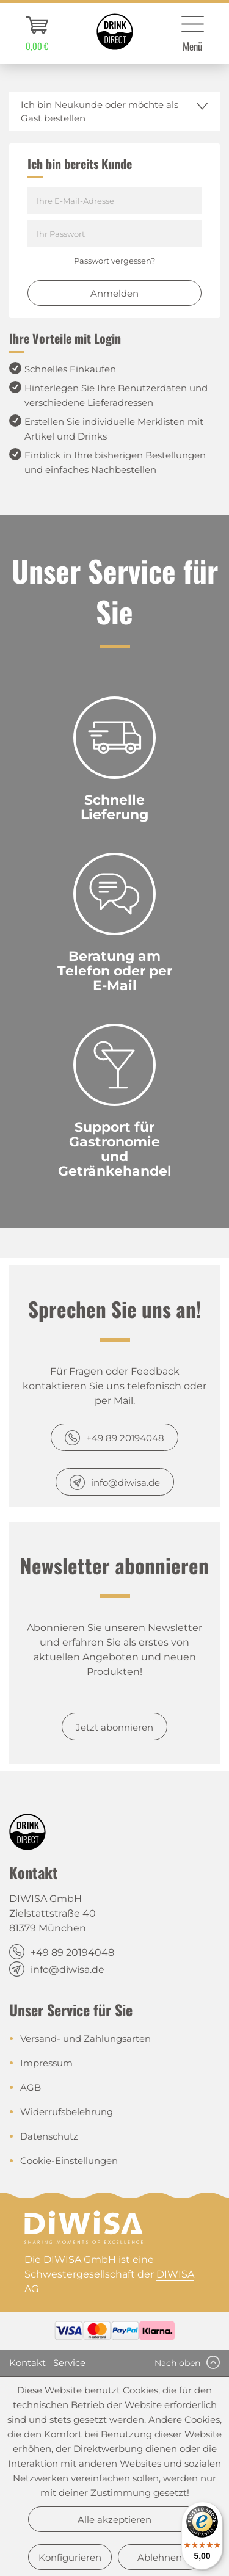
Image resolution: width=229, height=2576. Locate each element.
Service (69, 2362)
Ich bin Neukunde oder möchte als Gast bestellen (99, 111)
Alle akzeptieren (114, 2519)
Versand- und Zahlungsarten (85, 2038)
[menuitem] (36, 33)
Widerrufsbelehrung (66, 2112)
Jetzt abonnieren (114, 1727)
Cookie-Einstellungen (69, 2160)
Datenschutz (49, 2136)
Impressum (46, 2063)
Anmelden (114, 293)
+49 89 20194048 (125, 1438)
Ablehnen (159, 2557)
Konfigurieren (69, 2557)
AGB (30, 2087)
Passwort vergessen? (114, 261)
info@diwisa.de (125, 1482)
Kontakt (27, 2362)
